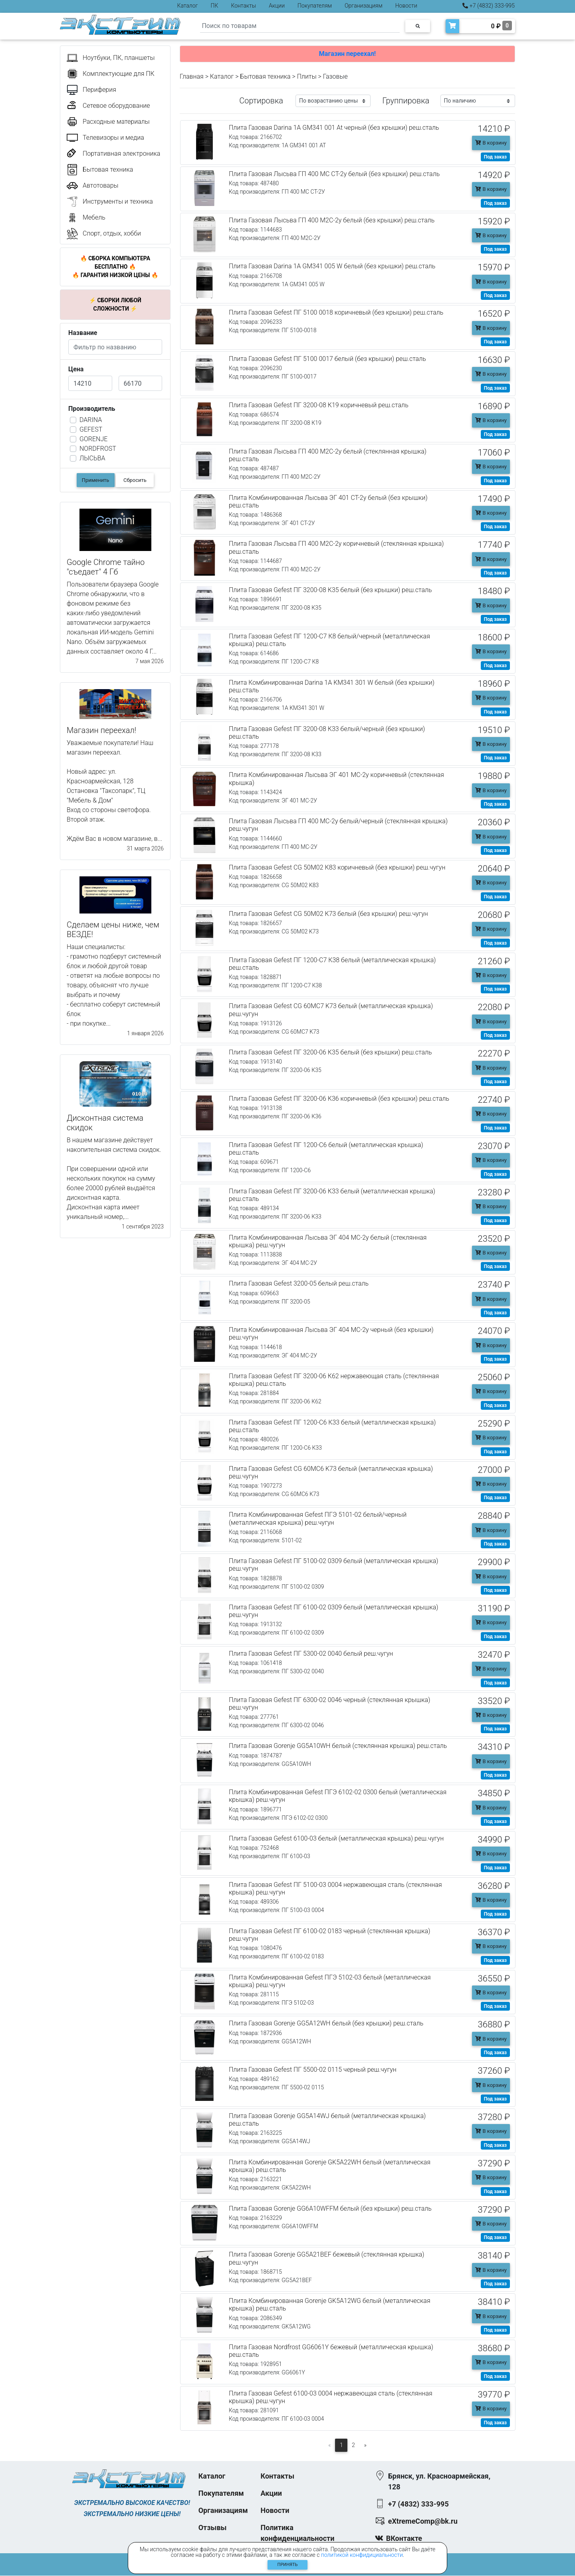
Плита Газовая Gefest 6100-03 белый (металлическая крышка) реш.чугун (336, 1838)
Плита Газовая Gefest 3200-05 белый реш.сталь (299, 1283)
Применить (95, 480)
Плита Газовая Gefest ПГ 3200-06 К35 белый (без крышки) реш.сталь (330, 1052)
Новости (406, 5)
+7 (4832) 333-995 (488, 5)
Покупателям (314, 5)
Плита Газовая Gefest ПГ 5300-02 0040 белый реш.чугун (311, 1653)
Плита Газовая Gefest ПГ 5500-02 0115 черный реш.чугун (313, 2069)
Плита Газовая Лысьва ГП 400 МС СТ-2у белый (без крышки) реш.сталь (334, 174)
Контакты (243, 5)
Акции (277, 5)
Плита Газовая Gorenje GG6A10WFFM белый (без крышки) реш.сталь (330, 2208)
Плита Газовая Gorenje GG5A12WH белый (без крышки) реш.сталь (326, 2023)
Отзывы (212, 2528)
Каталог (187, 5)
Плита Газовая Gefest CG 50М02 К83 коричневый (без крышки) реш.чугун (337, 867)
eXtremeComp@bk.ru (423, 2521)
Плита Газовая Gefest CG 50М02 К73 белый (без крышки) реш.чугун (328, 913)
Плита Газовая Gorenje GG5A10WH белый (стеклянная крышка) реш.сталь (338, 1746)
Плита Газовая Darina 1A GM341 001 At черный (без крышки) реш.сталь (334, 127)
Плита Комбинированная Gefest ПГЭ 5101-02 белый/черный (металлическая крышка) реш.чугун (317, 1518)
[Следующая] (366, 2445)
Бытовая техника (265, 76)
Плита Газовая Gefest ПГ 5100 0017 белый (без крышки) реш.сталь (327, 359)
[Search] (300, 26)
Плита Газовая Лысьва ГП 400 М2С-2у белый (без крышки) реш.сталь (331, 220)
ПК (214, 5)
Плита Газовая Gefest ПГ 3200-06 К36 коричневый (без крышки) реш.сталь (339, 1098)
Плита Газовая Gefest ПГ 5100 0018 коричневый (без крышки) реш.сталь (336, 312)
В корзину (491, 143)
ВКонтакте (404, 2538)
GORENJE (93, 439)
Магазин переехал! (347, 53)
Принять (288, 2564)
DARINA (90, 420)
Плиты (307, 76)
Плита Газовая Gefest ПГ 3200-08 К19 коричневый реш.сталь (318, 405)
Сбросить (135, 480)
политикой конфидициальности (362, 2555)
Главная (192, 76)
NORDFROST (97, 448)
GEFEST (90, 429)
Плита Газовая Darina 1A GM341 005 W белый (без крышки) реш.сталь (332, 266)
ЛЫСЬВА (92, 458)
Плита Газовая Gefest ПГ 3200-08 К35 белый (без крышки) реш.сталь (330, 590)
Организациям (364, 5)
